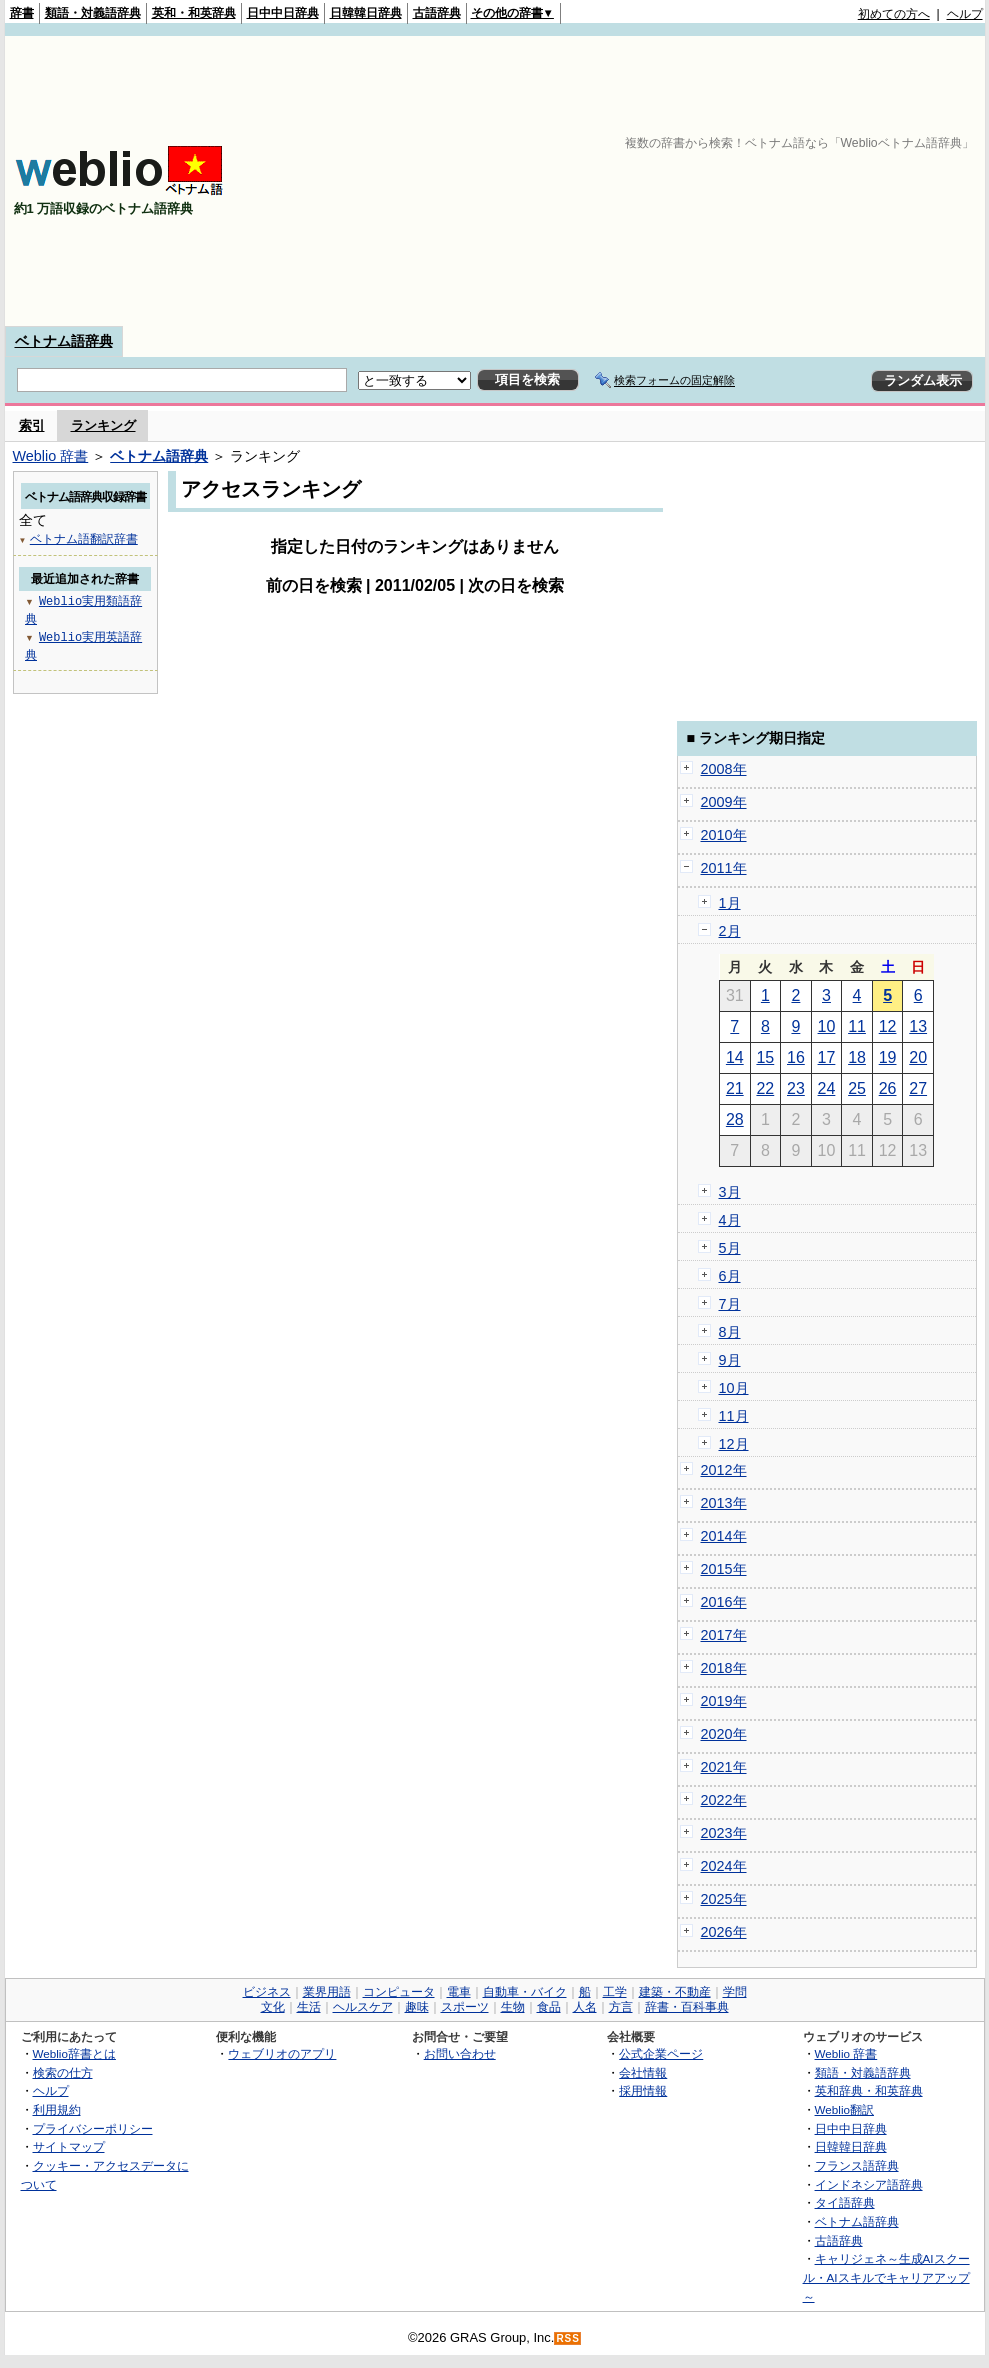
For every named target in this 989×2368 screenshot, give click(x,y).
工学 (615, 1992)
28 (735, 1119)
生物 (513, 2007)
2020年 (724, 1734)
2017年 (724, 1635)
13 (918, 1026)
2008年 (724, 769)
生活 (309, 2007)
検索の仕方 (63, 2072)
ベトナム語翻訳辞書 (84, 538)
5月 (730, 1248)
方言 (621, 2007)
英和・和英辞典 (194, 13)
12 (888, 1026)
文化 (273, 2007)
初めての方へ (894, 14)
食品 (549, 2007)
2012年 (724, 1470)
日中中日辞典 (283, 13)
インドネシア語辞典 (869, 2184)
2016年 (724, 1602)
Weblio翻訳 (844, 2109)
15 (765, 1057)
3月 (730, 1192)
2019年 (724, 1701)
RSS (568, 2338)
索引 (32, 425)
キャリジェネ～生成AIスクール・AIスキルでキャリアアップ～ (886, 2277)
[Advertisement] (724, 181)
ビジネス (267, 1992)
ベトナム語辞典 (64, 341)
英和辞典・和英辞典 (869, 2090)
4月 (730, 1220)
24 (827, 1088)
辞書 (22, 13)
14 (735, 1057)
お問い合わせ (460, 2053)
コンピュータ (399, 1992)
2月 (730, 931)
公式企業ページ (661, 2053)
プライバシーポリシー (93, 2128)
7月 (730, 1304)
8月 (730, 1332)
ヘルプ (965, 14)
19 (888, 1057)
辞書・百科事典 (687, 2007)
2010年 (724, 835)
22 (765, 1088)
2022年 (724, 1800)
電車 (459, 1992)
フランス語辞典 (857, 2165)
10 (827, 1026)
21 (735, 1088)
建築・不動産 (675, 1992)
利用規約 (57, 2109)
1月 (730, 903)
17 (827, 1057)
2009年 (724, 802)
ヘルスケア (363, 2007)
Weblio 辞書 (51, 456)
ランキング (103, 425)
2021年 (724, 1767)
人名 (585, 2007)
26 (888, 1088)
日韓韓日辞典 (366, 13)
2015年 (724, 1569)
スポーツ (465, 2007)
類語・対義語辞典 (93, 13)
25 (857, 1088)
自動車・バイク (525, 1992)
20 (918, 1057)
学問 (735, 1992)
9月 (730, 1360)
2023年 (724, 1833)
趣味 (417, 2007)
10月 (734, 1388)
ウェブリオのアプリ (282, 2053)
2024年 (724, 1866)
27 (918, 1088)
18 (857, 1057)
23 (796, 1088)
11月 (734, 1416)
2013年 (724, 1503)
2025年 (724, 1899)
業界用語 (327, 1992)
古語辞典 (437, 13)
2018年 (724, 1668)
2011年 (724, 868)
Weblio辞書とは (74, 2053)
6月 (730, 1276)
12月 (734, 1444)
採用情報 (643, 2090)
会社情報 (643, 2072)
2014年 (724, 1536)
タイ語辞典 (845, 2202)
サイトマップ (69, 2146)
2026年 (724, 1932)
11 (857, 1026)
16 (796, 1057)
